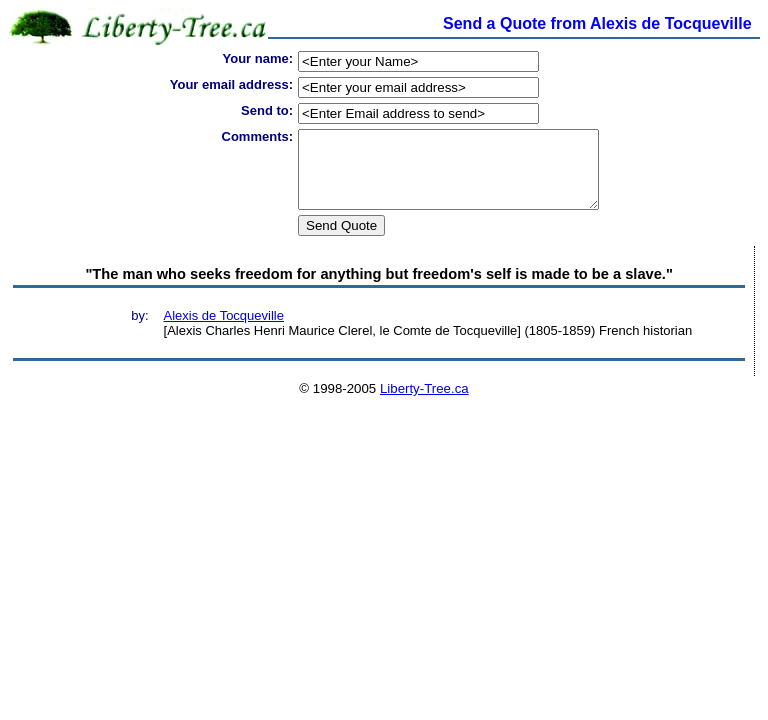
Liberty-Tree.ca (424, 403)
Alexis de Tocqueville (224, 330)
